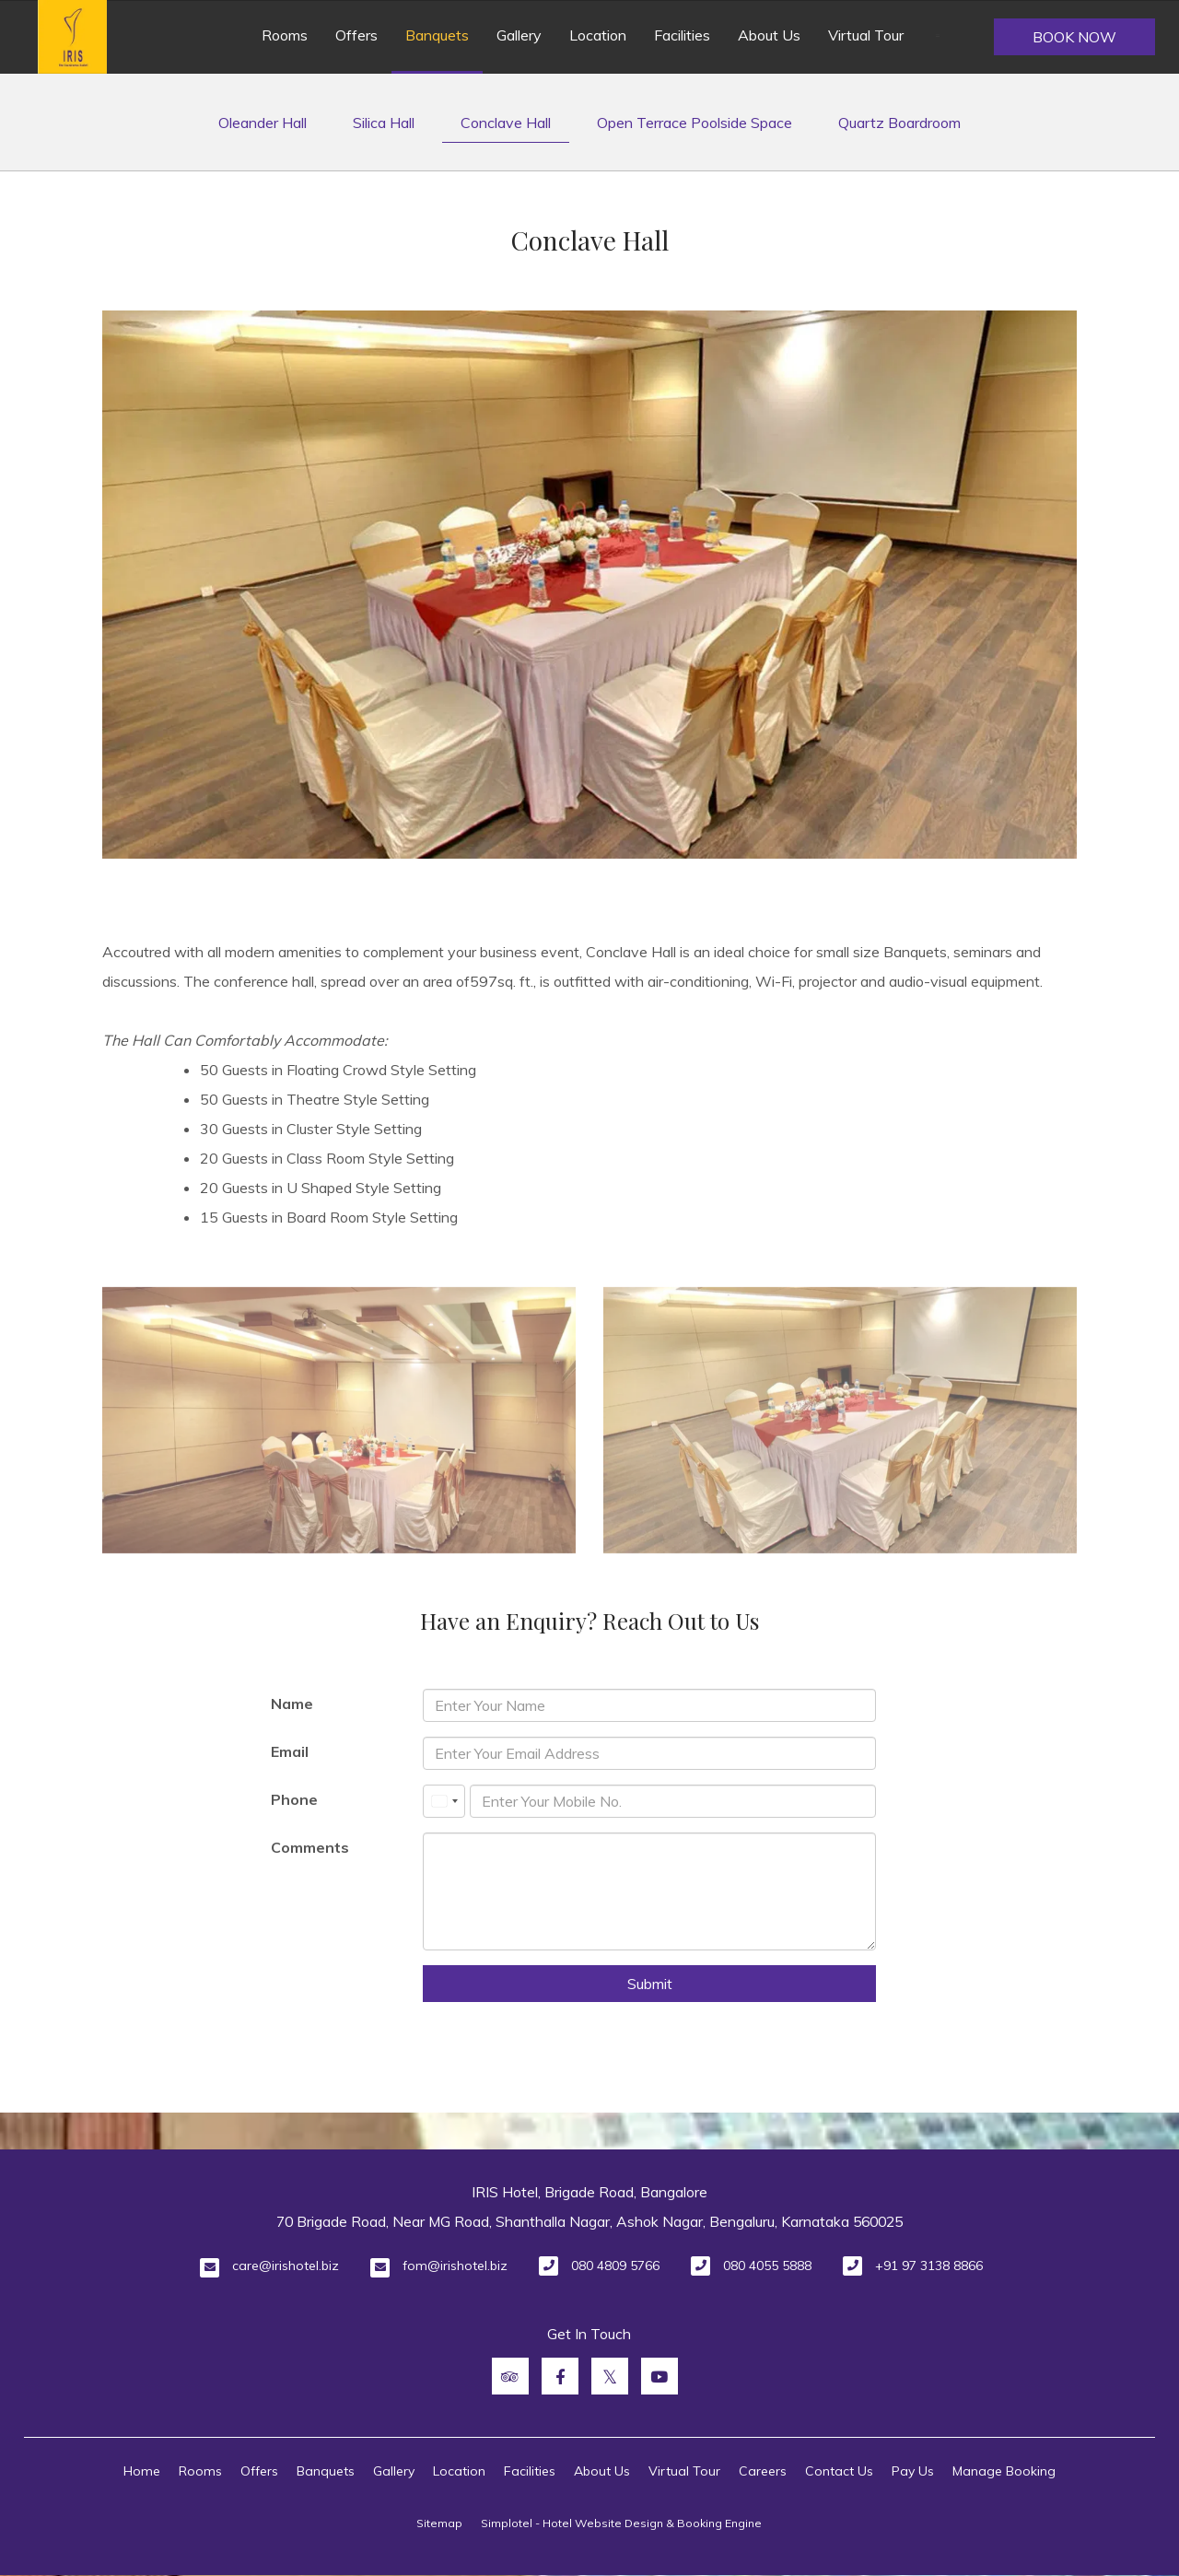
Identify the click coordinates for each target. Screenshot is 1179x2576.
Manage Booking (1004, 2471)
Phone (294, 1799)
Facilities (682, 35)
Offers (356, 35)
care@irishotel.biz (285, 2265)
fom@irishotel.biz (455, 2265)
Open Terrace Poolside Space (694, 122)
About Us (769, 35)
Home (141, 2471)
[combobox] (444, 1801)
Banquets (437, 35)
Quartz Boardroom (899, 122)
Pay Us (913, 2471)
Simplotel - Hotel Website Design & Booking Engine (621, 2523)
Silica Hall (383, 122)
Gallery (519, 35)
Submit (649, 1983)
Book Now (1074, 37)
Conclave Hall (506, 122)
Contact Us (839, 2471)
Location (597, 35)
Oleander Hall (262, 122)
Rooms (285, 35)
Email (290, 1751)
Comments (310, 1847)
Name (292, 1703)
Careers (763, 2471)
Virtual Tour (866, 35)
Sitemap (439, 2523)
